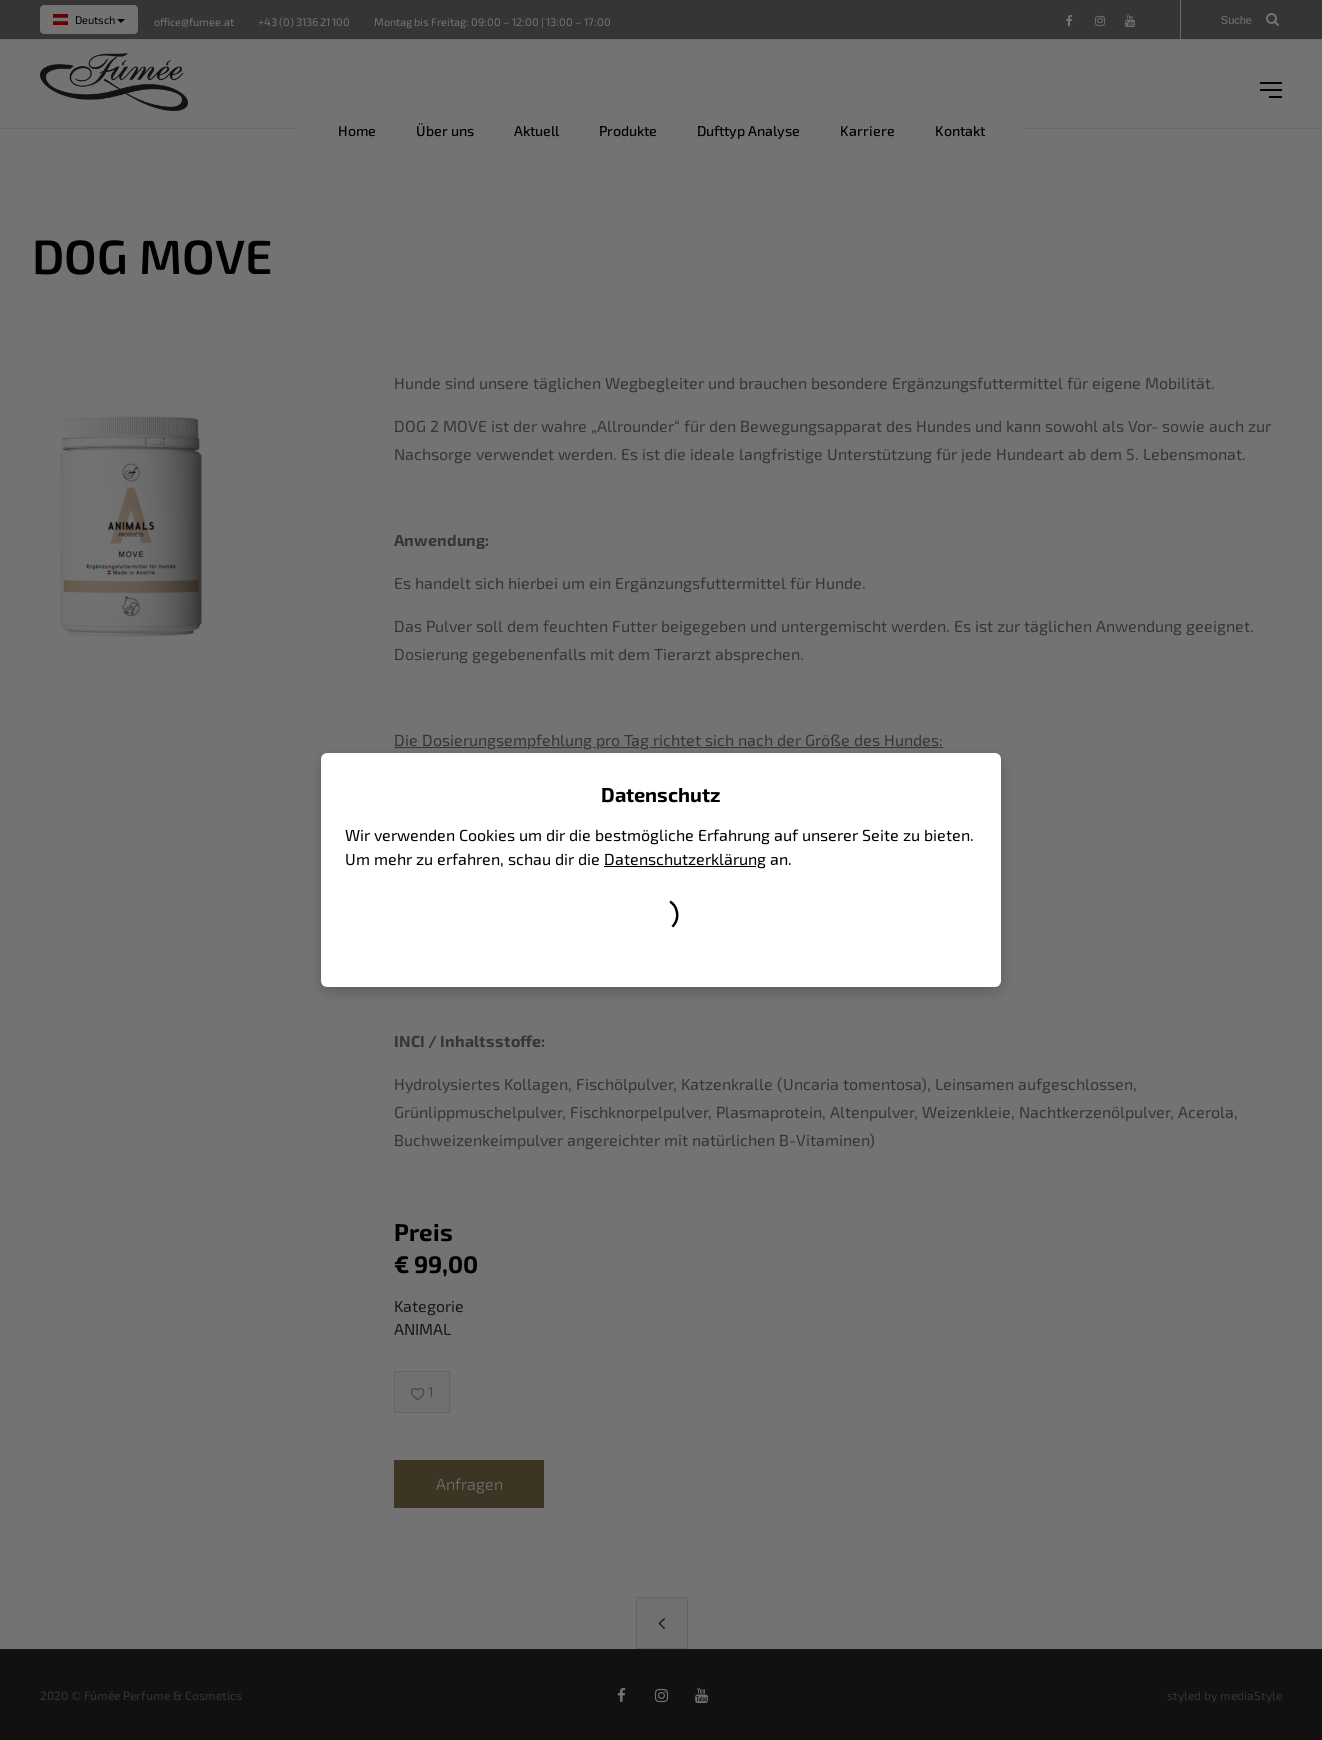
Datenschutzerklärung (685, 858)
